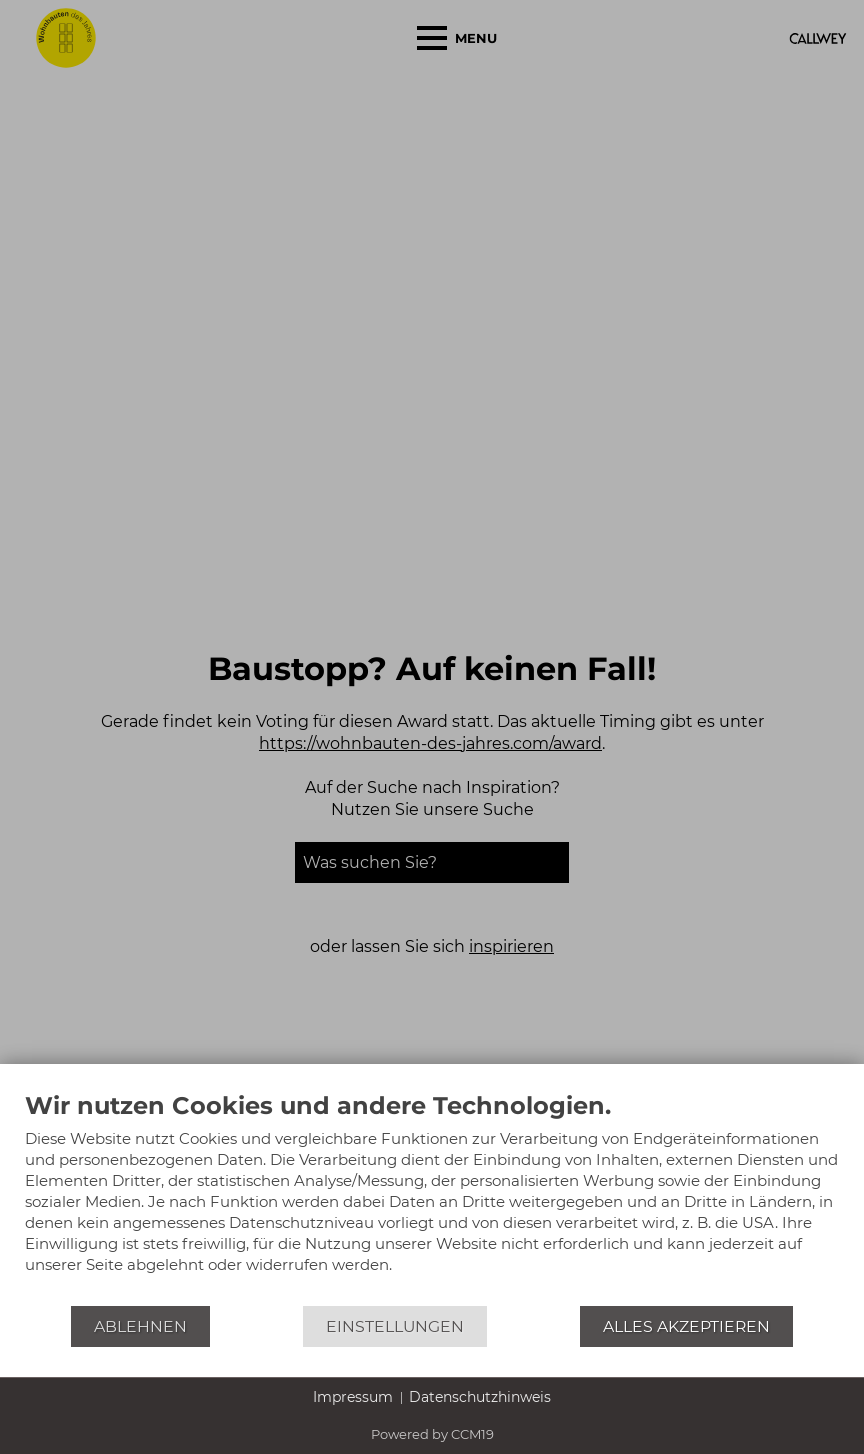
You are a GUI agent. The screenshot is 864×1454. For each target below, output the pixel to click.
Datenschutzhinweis (480, 1397)
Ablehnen (140, 1326)
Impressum (353, 1397)
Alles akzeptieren (686, 1326)
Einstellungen (395, 1326)
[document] (432, 1197)
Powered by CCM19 (432, 1434)
